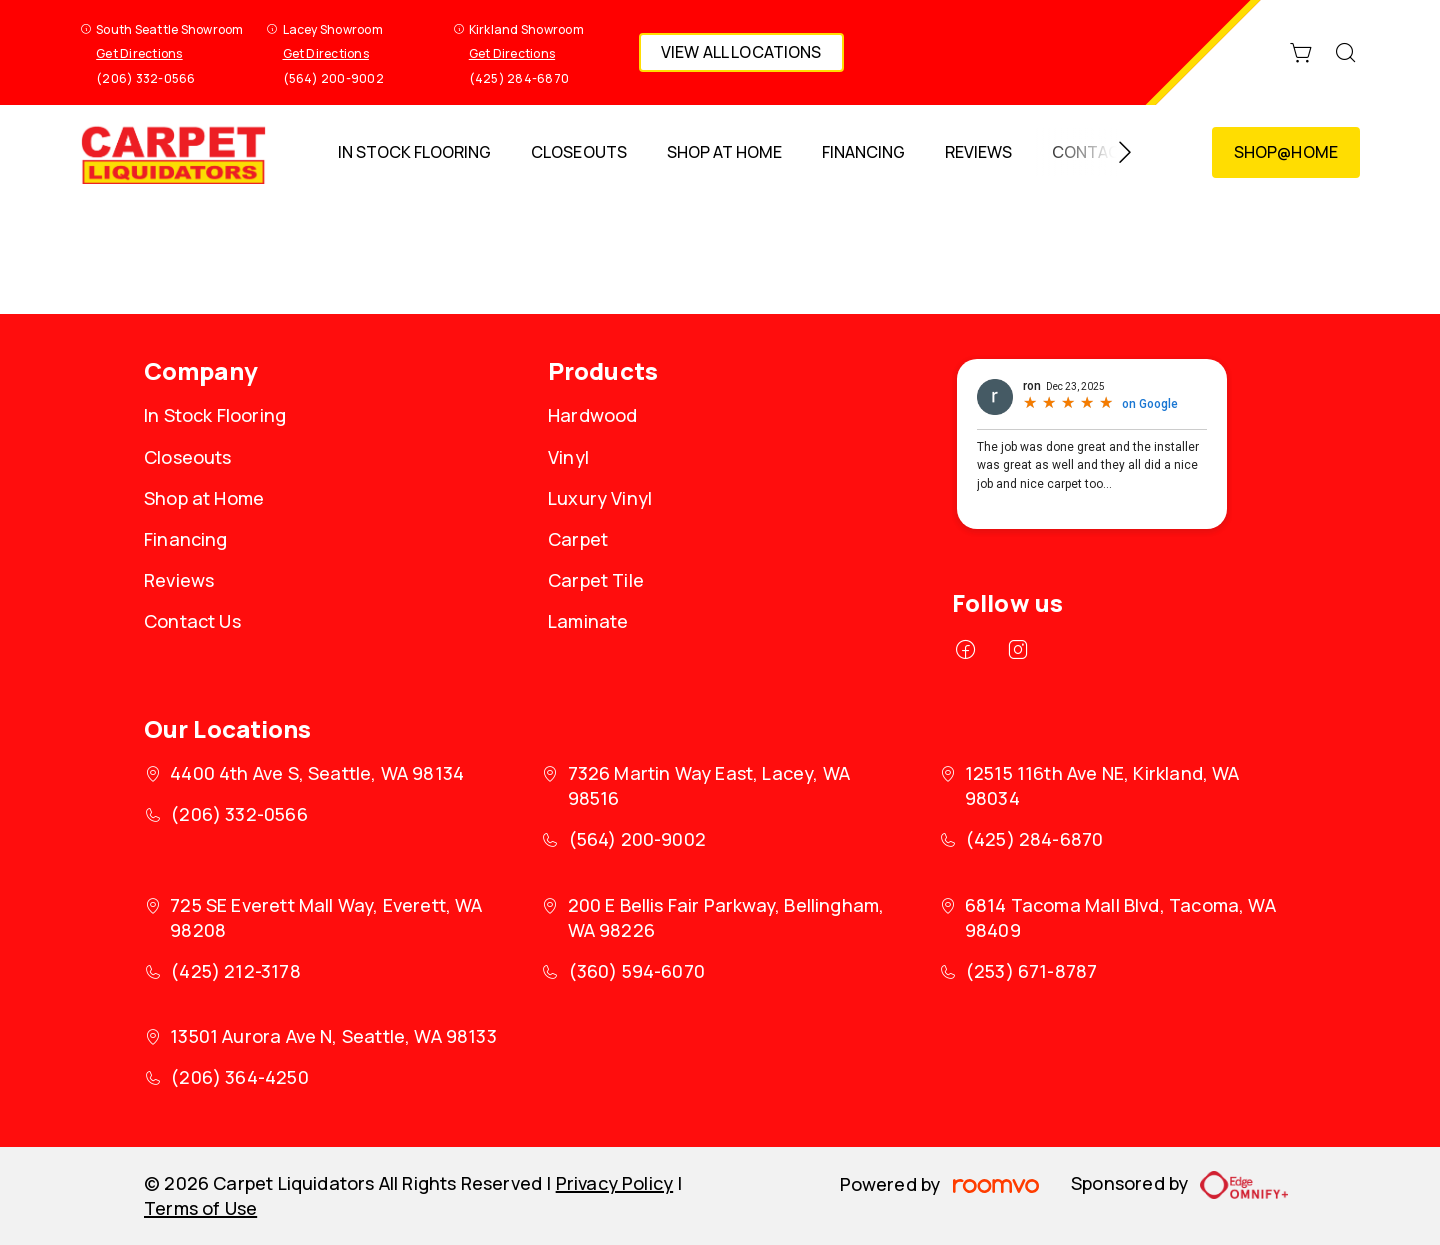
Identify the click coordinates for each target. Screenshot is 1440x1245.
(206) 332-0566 (145, 78)
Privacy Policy (615, 1183)
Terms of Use (200, 1208)
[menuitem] (414, 152)
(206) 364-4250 (239, 1077)
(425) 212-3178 (235, 971)
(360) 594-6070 (637, 971)
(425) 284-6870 (519, 78)
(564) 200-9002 (333, 78)
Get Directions (139, 53)
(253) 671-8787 (1031, 971)
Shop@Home (1286, 152)
